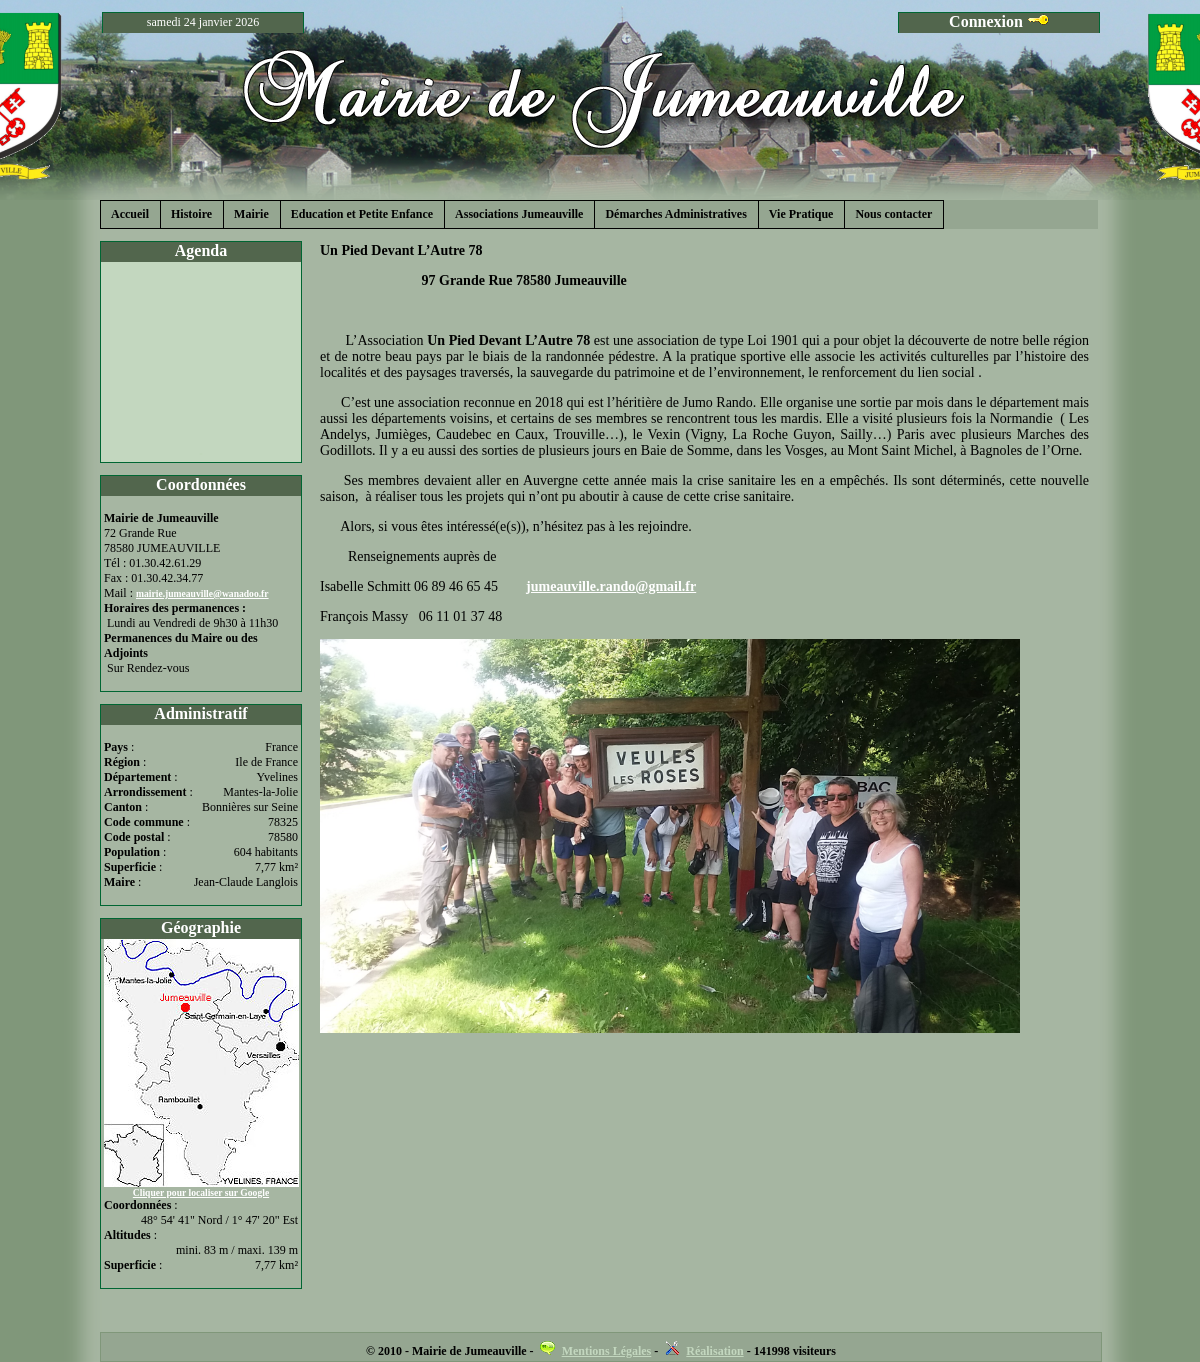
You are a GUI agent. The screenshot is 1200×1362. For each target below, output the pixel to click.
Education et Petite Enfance (362, 214)
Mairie (251, 214)
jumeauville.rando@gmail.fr (611, 586)
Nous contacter (893, 214)
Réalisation (714, 1351)
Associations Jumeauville (519, 214)
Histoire (191, 214)
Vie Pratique (801, 214)
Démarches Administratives (675, 214)
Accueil (130, 214)
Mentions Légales (607, 1351)
